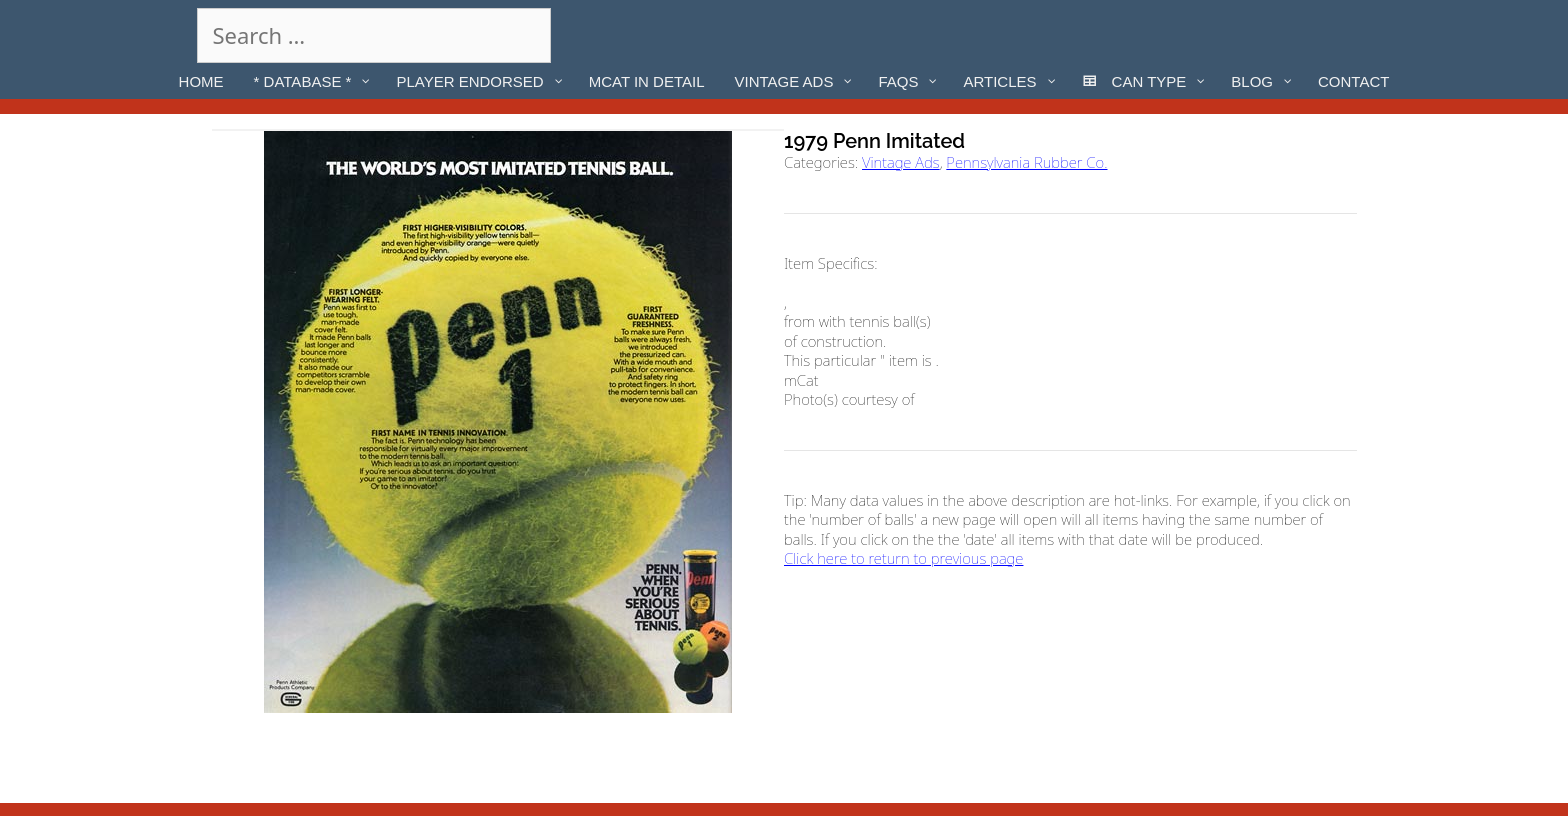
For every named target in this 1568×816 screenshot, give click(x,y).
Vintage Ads (901, 162)
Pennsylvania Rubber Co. (1026, 162)
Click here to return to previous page (903, 558)
